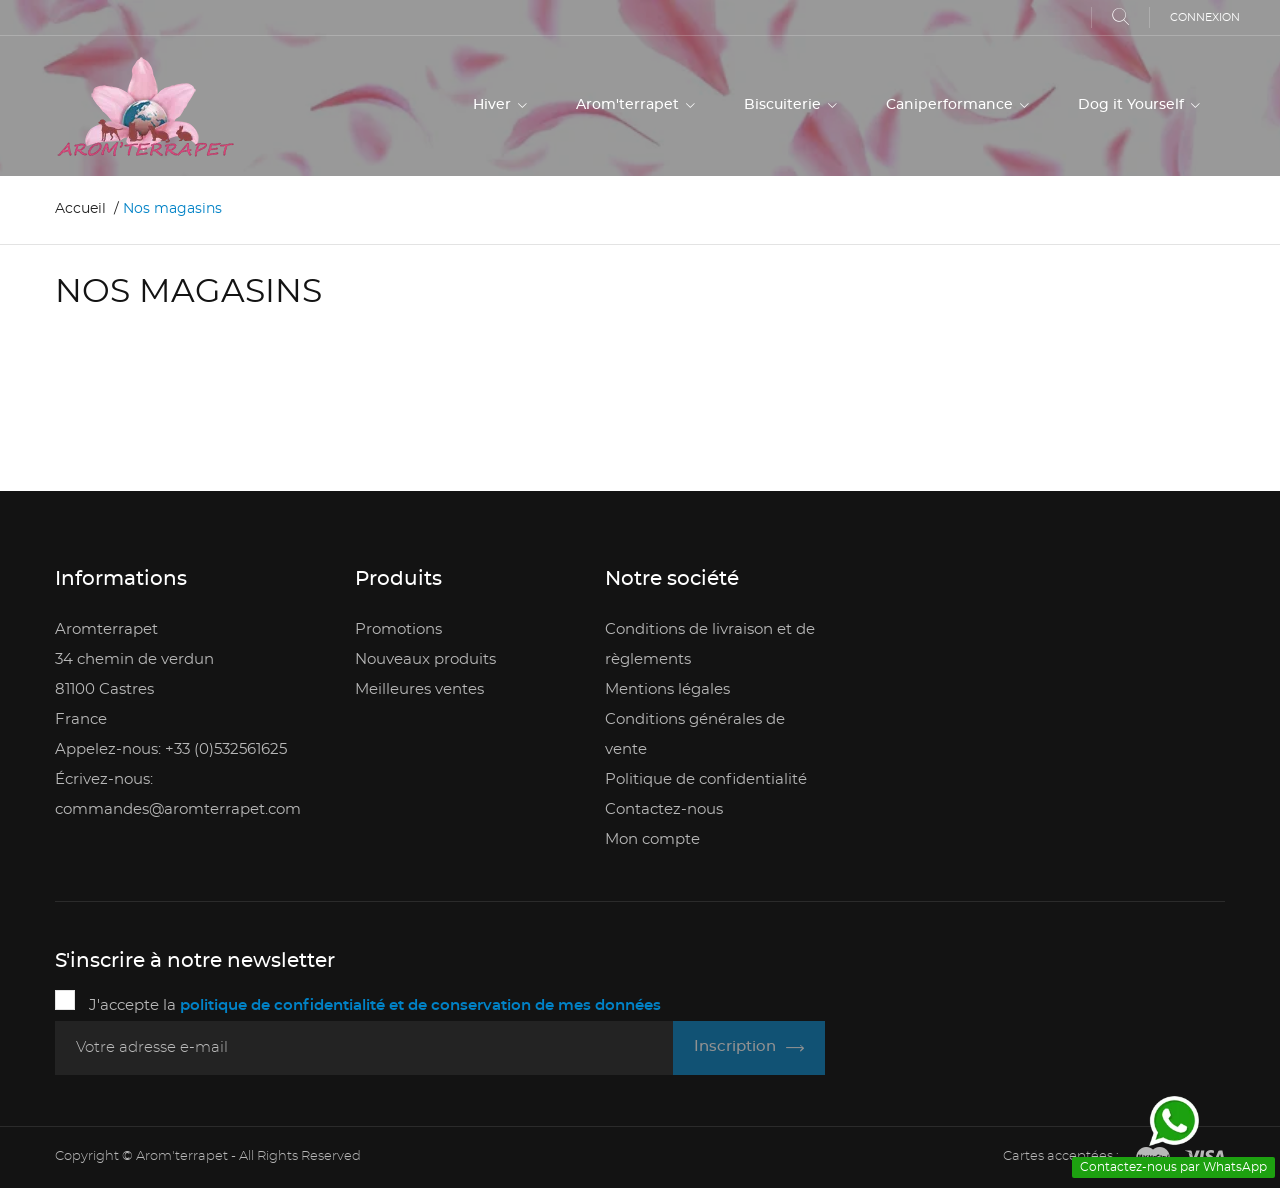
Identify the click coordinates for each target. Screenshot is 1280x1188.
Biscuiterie (784, 105)
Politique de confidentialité (706, 779)
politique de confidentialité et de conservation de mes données (420, 1005)
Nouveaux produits (425, 659)
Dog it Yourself (1133, 105)
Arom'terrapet (629, 105)
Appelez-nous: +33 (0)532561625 (171, 749)
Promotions (398, 629)
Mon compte (652, 839)
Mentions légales (667, 689)
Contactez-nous (664, 809)
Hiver (494, 105)
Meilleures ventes (419, 689)
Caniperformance (951, 105)
